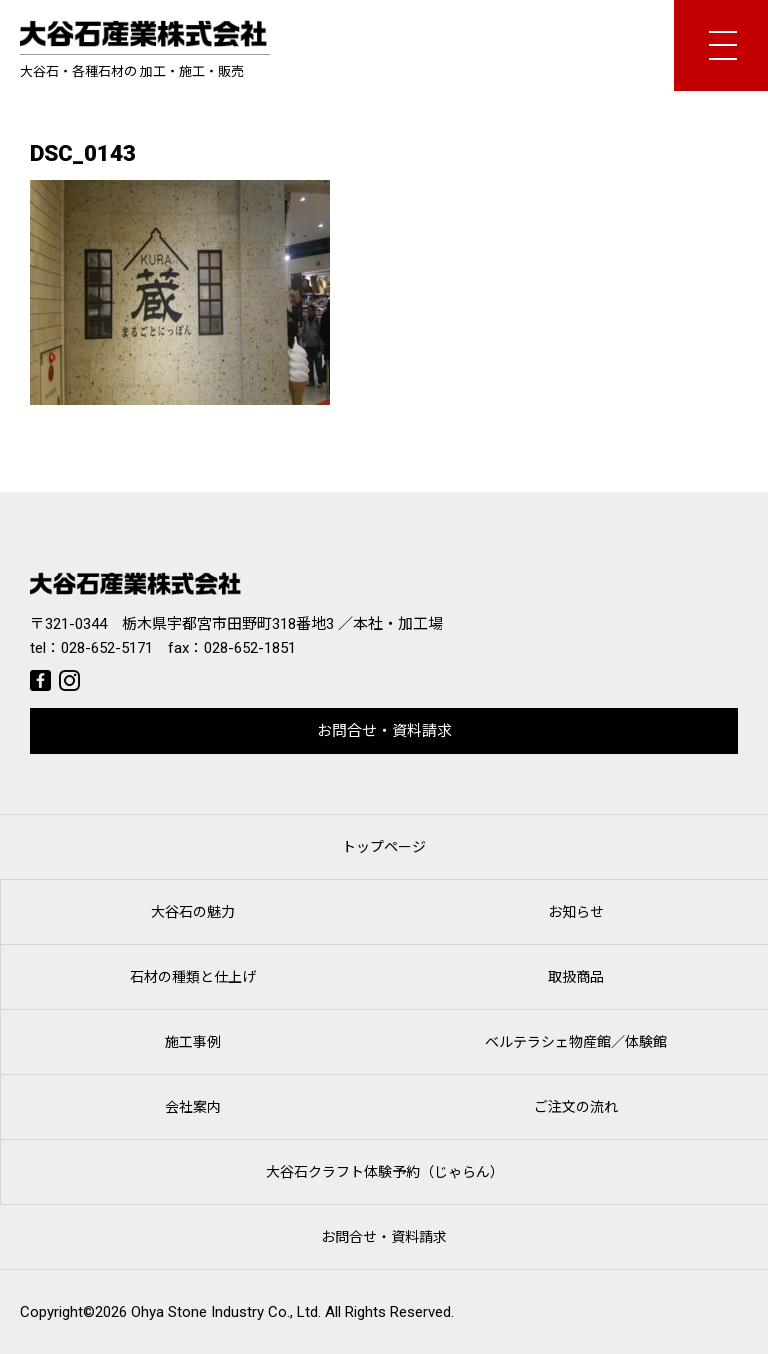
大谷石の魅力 (193, 912)
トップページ (384, 847)
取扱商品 (576, 977)
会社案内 (193, 1107)
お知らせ (576, 912)
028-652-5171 (107, 648)
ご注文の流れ (576, 1107)
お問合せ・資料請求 (384, 731)
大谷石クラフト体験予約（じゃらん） (385, 1172)
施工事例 (193, 1042)
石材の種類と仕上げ (193, 977)
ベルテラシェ (576, 1042)
